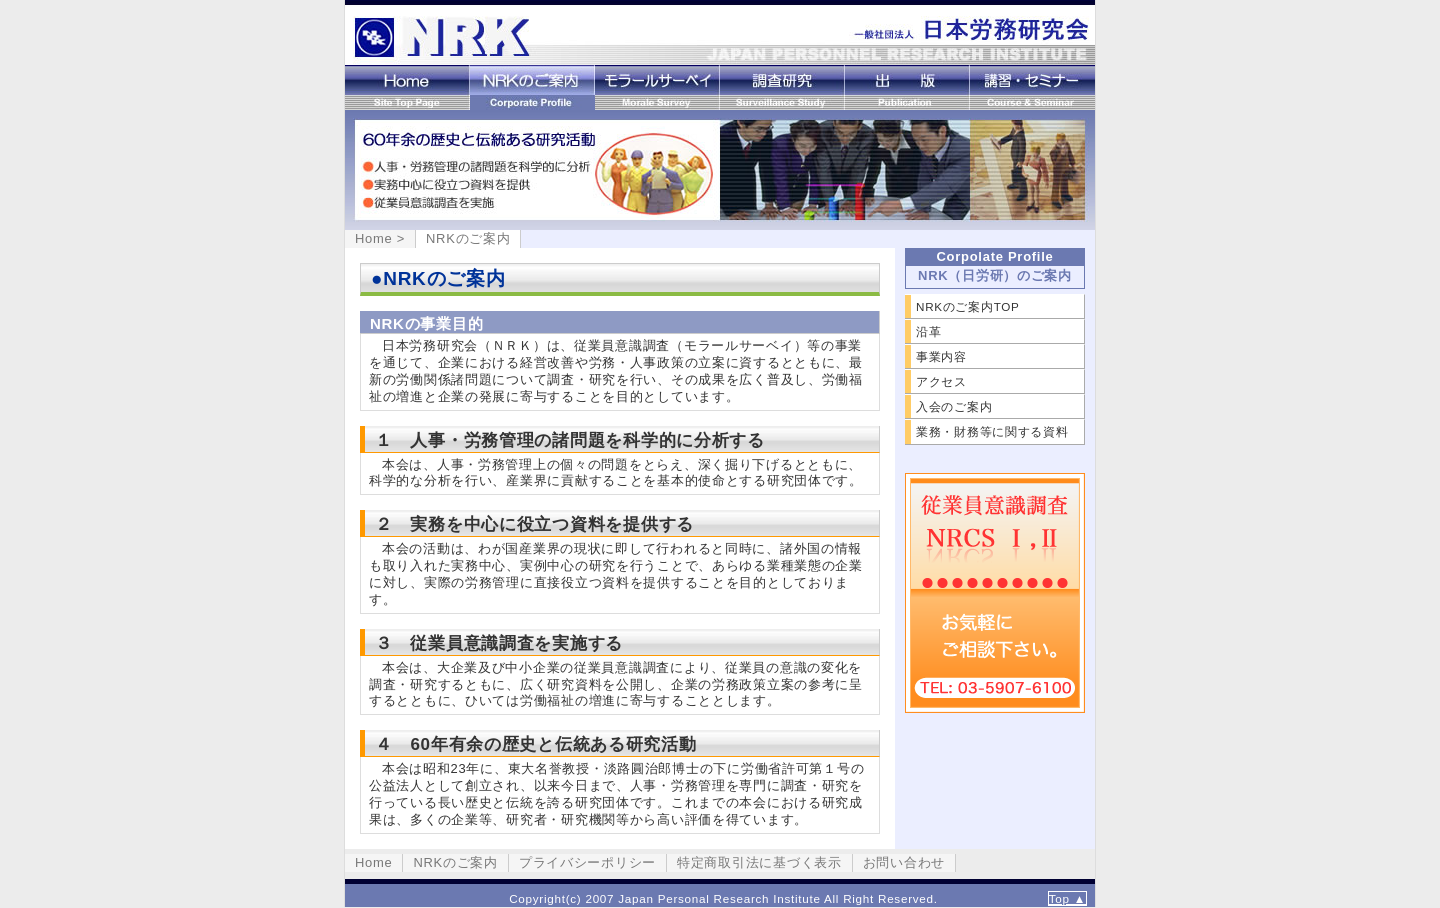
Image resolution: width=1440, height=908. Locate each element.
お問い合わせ (904, 862)
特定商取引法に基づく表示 (759, 862)
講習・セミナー (1032, 87)
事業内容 (941, 356)
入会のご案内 (954, 406)
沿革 (928, 331)
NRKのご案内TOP (968, 306)
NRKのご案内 (532, 87)
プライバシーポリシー (587, 862)
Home (407, 87)
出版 (907, 87)
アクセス (941, 381)
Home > (380, 238)
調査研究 (782, 87)
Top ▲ (1067, 898)
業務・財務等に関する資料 (992, 431)
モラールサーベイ (657, 87)
